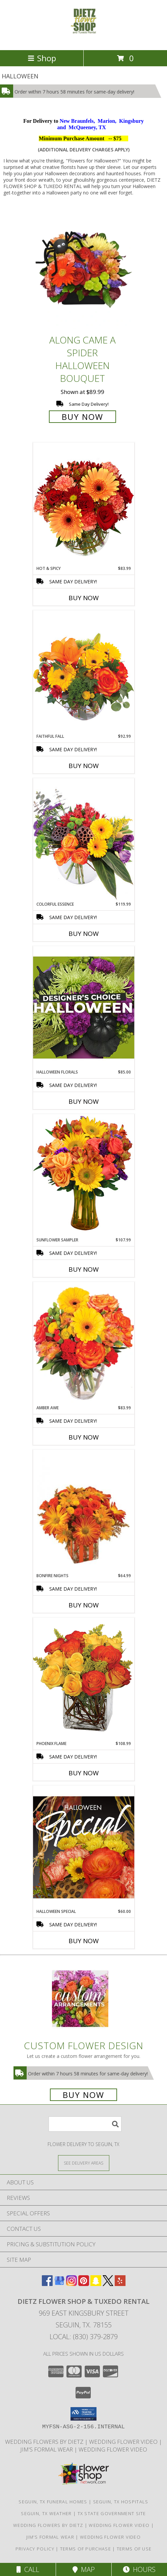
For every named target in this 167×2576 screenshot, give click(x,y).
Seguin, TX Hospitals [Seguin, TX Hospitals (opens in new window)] (120, 2502)
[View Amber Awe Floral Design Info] (83, 1343)
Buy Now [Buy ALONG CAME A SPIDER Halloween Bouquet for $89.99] (82, 416)
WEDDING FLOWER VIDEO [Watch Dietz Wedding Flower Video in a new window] (124, 2441)
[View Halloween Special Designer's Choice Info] (83, 1847)
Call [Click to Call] (28, 2569)
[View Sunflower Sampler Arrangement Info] (83, 1175)
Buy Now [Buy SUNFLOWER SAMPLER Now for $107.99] (83, 1269)
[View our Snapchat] (95, 2284)
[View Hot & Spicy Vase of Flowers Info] (83, 504)
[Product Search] (85, 2124)
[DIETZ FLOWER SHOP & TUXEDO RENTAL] (83, 40)
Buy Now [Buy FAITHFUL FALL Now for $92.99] (83, 765)
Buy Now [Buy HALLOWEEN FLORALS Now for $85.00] (83, 1101)
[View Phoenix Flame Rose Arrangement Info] (83, 1679)
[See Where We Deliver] (83, 2163)
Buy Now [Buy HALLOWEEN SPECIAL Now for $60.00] (83, 1940)
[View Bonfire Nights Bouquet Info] (83, 1511)
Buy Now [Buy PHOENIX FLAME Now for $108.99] (83, 1773)
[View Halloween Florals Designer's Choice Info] (83, 1007)
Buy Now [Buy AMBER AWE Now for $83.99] (83, 1437)
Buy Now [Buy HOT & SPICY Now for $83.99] (83, 597)
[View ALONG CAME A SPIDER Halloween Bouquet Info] (84, 269)
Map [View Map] (84, 2569)
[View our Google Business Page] (59, 2284)
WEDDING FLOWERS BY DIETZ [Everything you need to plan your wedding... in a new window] (45, 2441)
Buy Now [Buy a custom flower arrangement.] (83, 2094)
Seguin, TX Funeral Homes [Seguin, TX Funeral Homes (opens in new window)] (53, 2502)
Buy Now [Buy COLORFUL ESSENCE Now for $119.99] (83, 933)
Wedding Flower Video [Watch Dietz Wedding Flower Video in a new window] (113, 2449)
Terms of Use (134, 2549)
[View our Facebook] (47, 2284)
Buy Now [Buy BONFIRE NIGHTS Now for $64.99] (83, 1605)
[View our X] (108, 2284)
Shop (42, 58)
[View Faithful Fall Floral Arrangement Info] (83, 672)
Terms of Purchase (85, 2549)
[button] (83, 2414)
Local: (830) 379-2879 (84, 2336)
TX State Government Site (112, 2513)
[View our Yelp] (120, 2284)
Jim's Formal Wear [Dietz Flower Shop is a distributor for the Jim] (47, 2449)
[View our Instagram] (71, 2284)
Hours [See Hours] (139, 2569)
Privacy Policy (35, 2549)
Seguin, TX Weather (46, 2513)
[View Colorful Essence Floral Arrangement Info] (83, 839)
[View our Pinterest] (83, 2284)
